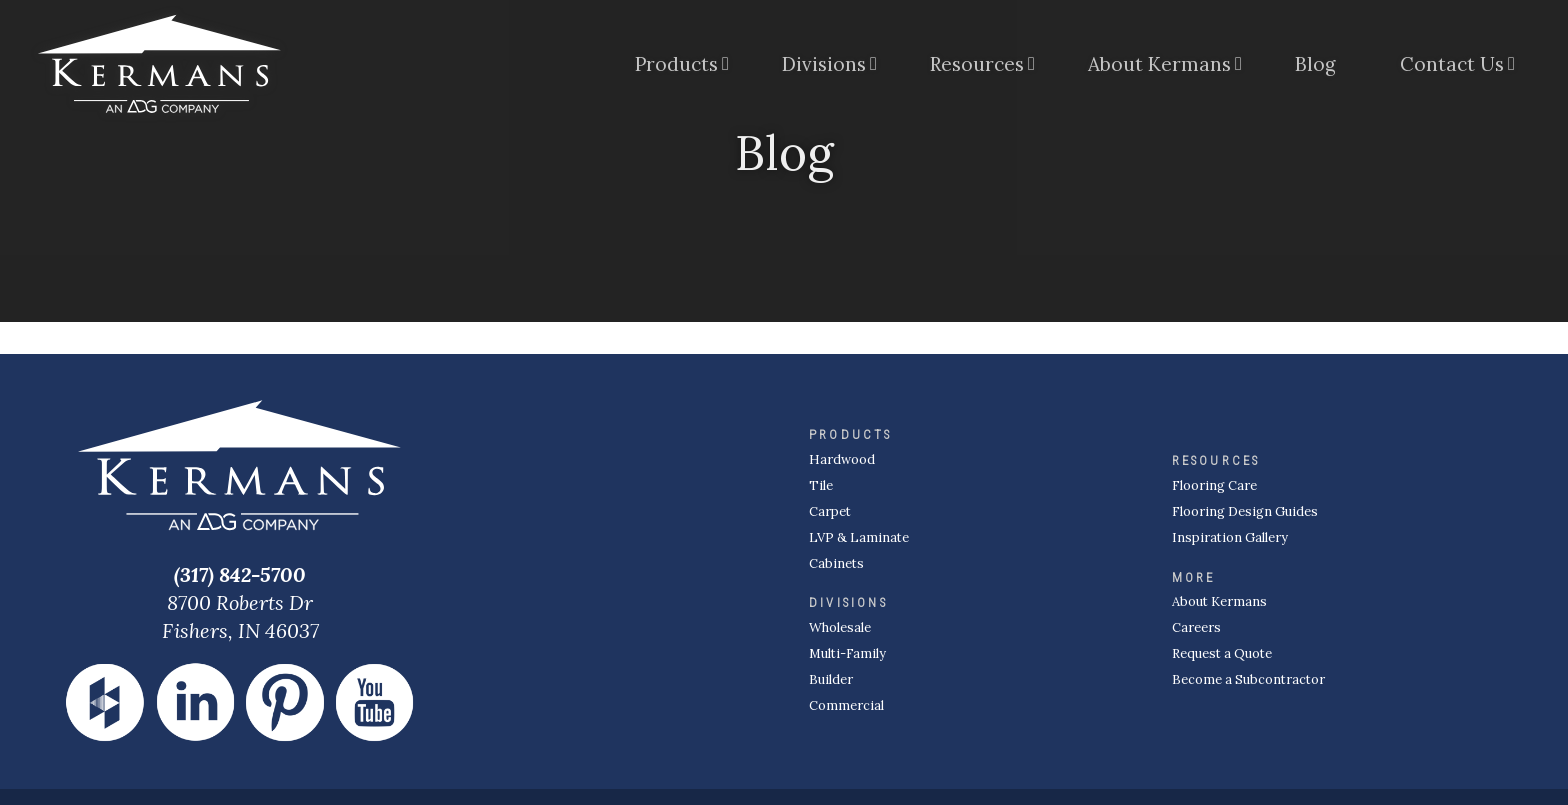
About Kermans (1159, 64)
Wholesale (840, 627)
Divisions (824, 64)
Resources (977, 64)
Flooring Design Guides (1245, 511)
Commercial (846, 705)
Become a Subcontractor (1248, 679)
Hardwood (842, 459)
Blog (1315, 64)
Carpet (830, 511)
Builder (831, 679)
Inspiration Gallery (1230, 537)
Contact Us (1452, 64)
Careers (1196, 627)
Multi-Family (847, 653)
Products (676, 64)
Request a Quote (1222, 653)
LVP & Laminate (859, 537)
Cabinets (836, 563)
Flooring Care (1214, 485)
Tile (821, 485)
